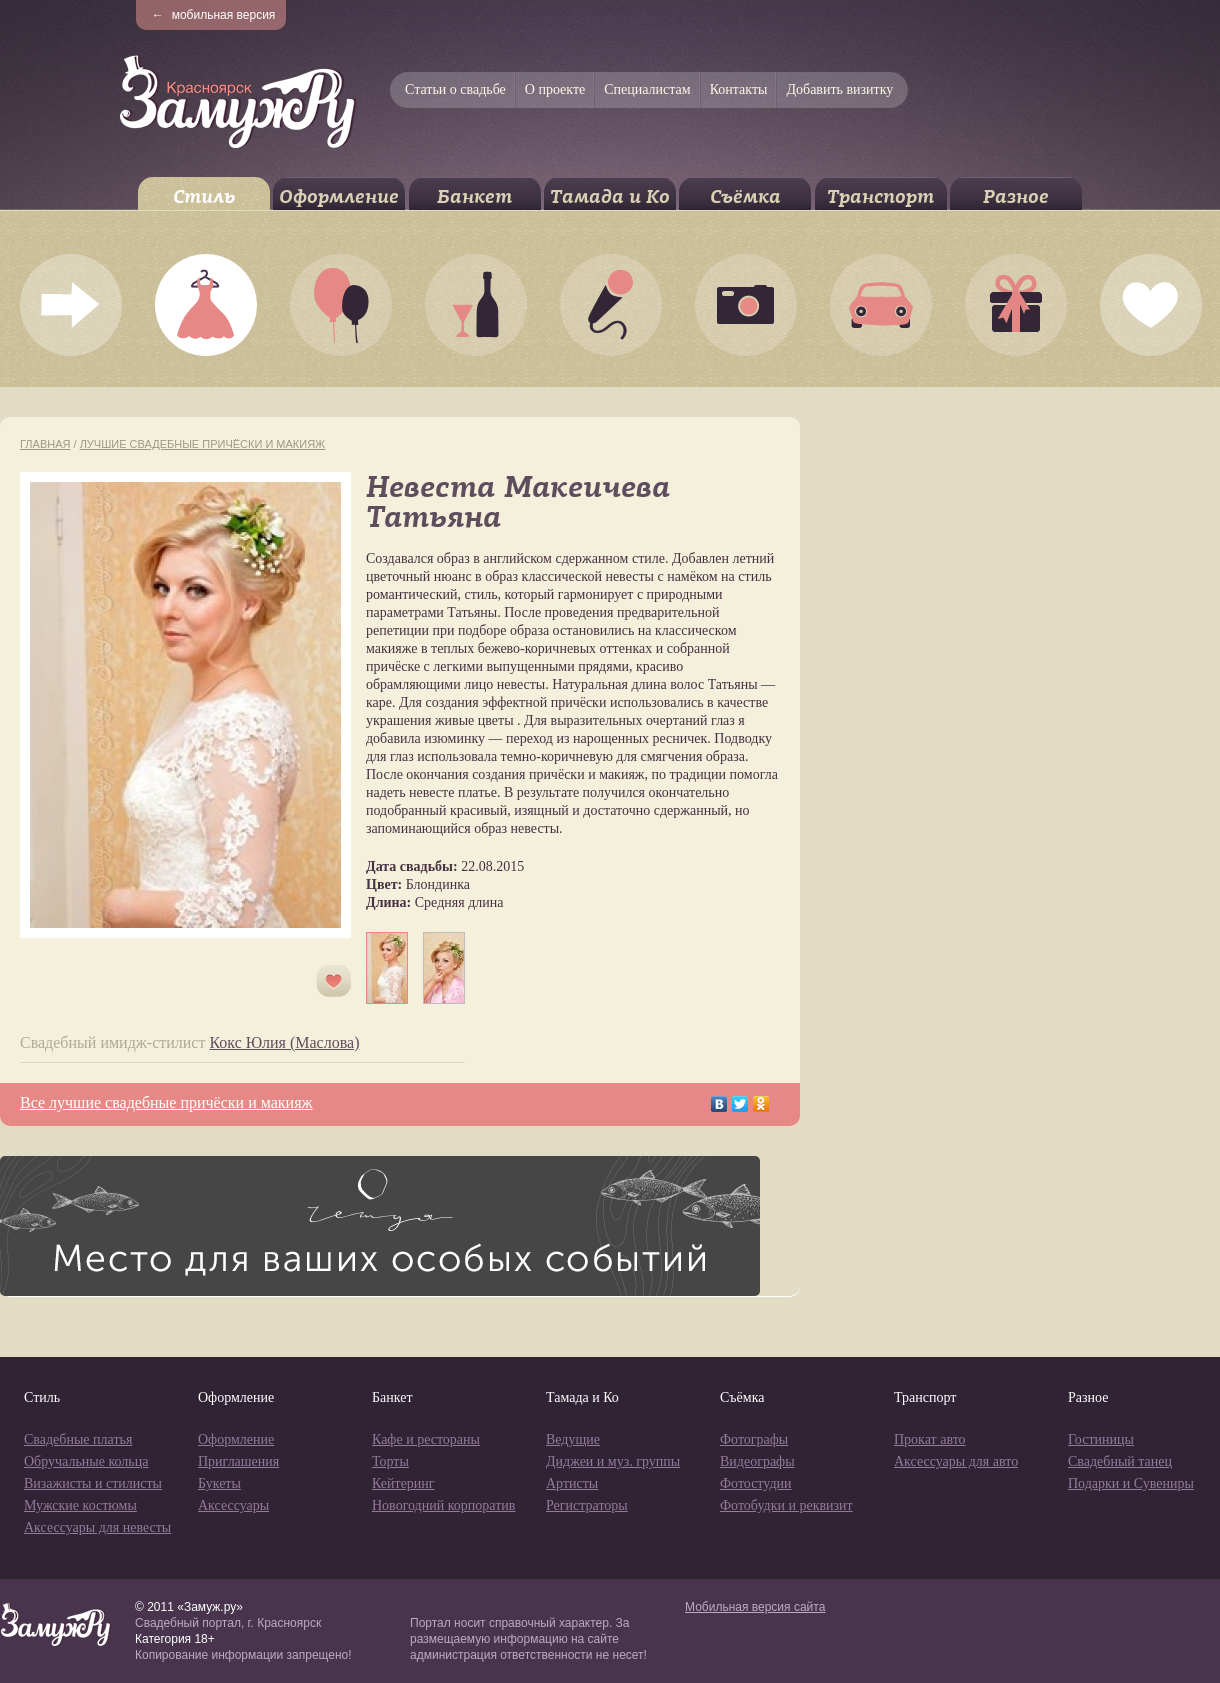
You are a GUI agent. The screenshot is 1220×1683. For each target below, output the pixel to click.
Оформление (339, 196)
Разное (1016, 196)
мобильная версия (214, 15)
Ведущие (573, 1439)
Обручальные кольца (86, 1461)
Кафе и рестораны (426, 1439)
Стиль (204, 196)
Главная (45, 444)
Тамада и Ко (610, 196)
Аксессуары (233, 1505)
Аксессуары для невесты (97, 1527)
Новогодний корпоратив (443, 1505)
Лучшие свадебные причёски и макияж (203, 444)
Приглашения (238, 1461)
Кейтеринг (403, 1483)
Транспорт (880, 196)
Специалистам (647, 89)
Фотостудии (756, 1483)
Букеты (219, 1483)
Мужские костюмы (80, 1505)
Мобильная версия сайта (755, 1607)
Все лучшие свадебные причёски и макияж (166, 1102)
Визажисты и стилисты (93, 1483)
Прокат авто (930, 1439)
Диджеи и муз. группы (613, 1461)
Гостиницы (1101, 1439)
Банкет (474, 196)
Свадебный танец (1120, 1461)
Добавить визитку (839, 89)
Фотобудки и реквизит (786, 1505)
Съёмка (745, 196)
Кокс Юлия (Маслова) (284, 1042)
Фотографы (754, 1439)
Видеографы (757, 1461)
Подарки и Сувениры (1131, 1483)
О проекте (555, 89)
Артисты (572, 1483)
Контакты (739, 89)
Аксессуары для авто (956, 1461)
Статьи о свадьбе (455, 89)
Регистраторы (587, 1505)
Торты (390, 1461)
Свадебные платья (78, 1439)
